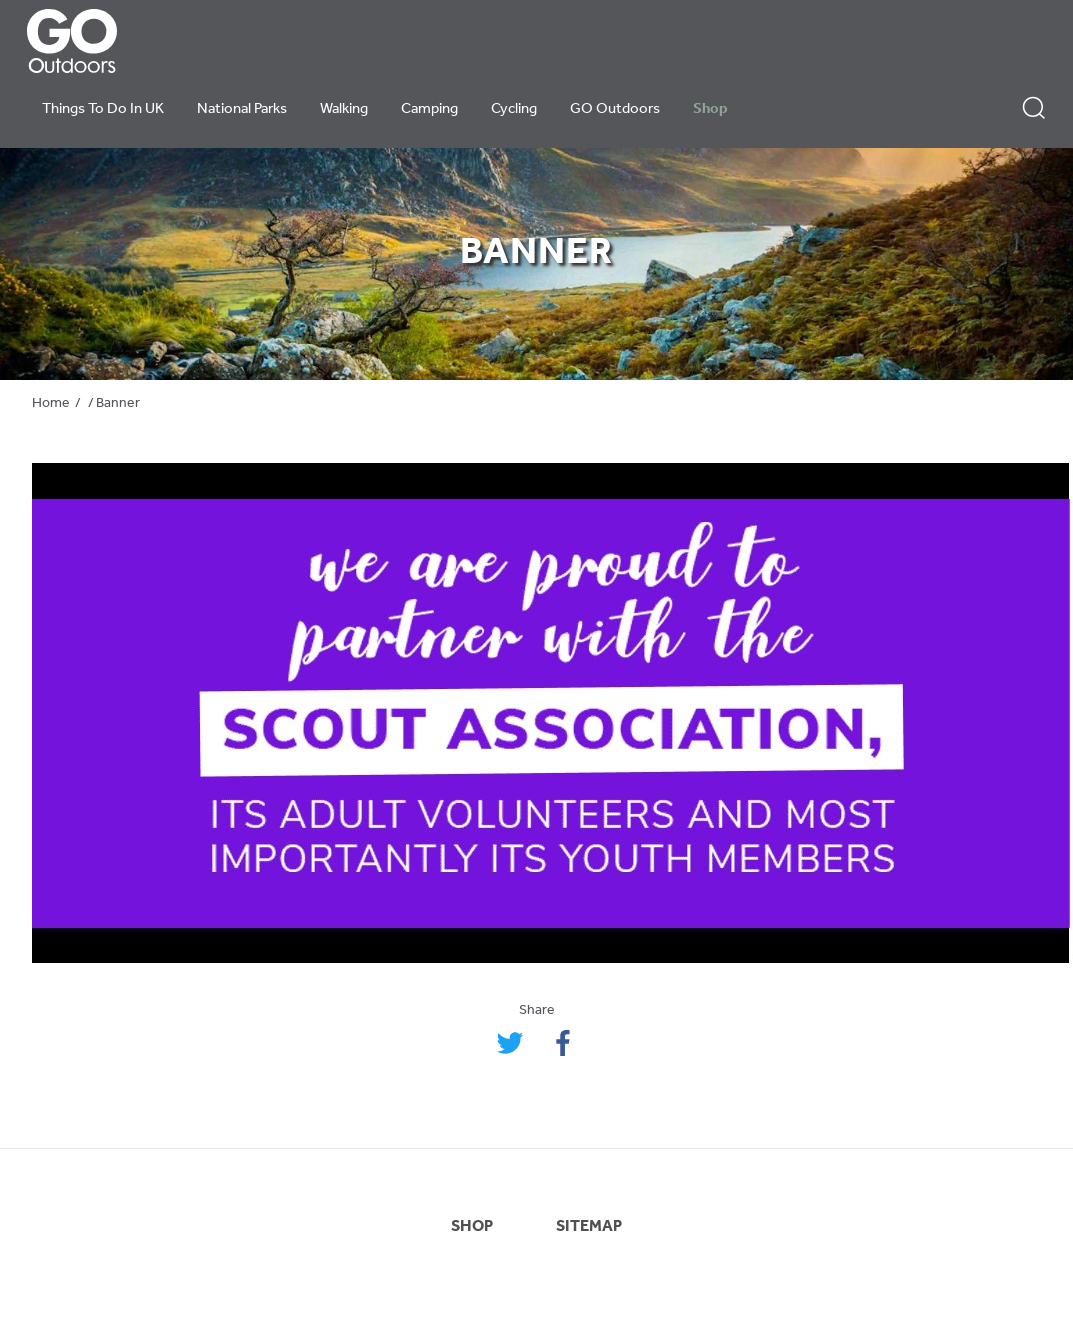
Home (51, 403)
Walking (344, 109)
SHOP (472, 1227)
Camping (429, 109)
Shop (710, 109)
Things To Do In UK (103, 109)
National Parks (242, 109)
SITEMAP (589, 1227)
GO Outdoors (615, 109)
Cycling (514, 109)
